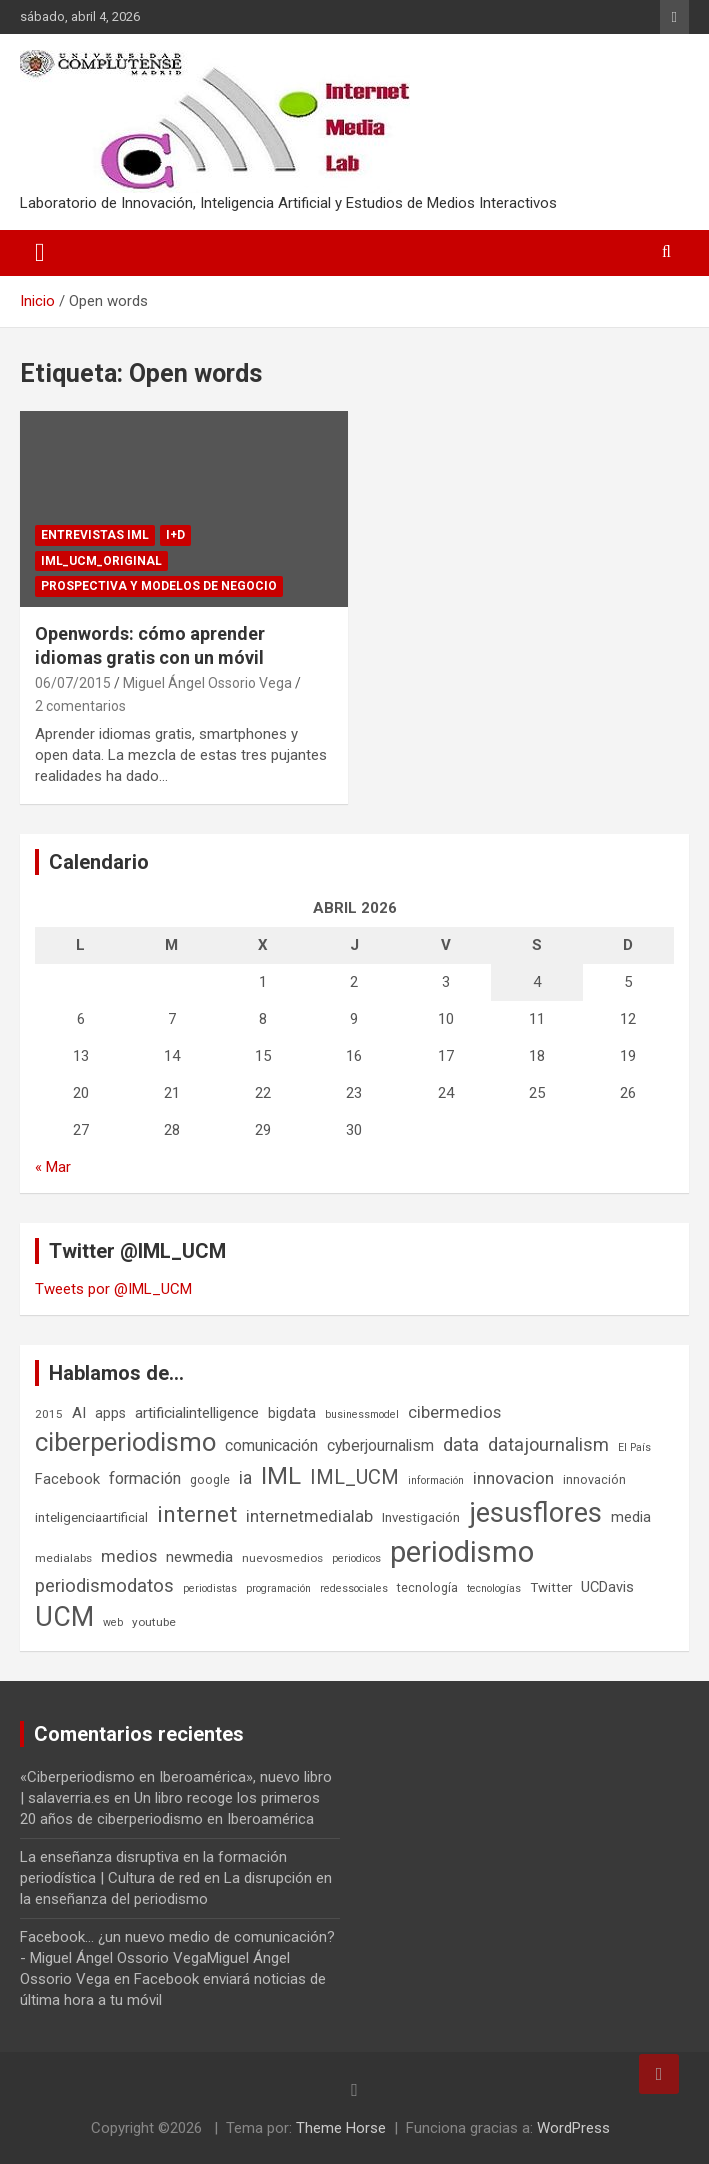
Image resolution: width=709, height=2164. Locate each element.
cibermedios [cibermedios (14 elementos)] (454, 1412)
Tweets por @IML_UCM (113, 1289)
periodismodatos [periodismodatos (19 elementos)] (104, 1586)
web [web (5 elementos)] (113, 1622)
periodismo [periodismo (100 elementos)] (462, 1552)
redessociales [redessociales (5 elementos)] (354, 1588)
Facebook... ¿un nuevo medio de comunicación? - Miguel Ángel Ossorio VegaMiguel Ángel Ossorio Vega (177, 1958)
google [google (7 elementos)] (210, 1479)
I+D (175, 535)
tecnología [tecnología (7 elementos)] (427, 1587)
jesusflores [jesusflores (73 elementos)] (535, 1513)
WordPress (573, 2128)
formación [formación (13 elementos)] (145, 1478)
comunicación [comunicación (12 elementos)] (271, 1445)
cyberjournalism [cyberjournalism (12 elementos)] (380, 1445)
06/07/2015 (73, 683)
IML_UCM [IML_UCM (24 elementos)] (354, 1477)
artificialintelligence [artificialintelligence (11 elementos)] (197, 1413)
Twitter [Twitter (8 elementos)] (551, 1587)
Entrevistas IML (95, 535)
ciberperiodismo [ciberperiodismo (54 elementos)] (125, 1442)
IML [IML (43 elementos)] (281, 1476)
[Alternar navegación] (40, 253)
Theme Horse (341, 2128)
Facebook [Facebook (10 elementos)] (67, 1479)
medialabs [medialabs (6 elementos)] (63, 1558)
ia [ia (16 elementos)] (245, 1478)
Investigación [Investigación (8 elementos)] (421, 1517)
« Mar (53, 1167)
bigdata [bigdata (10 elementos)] (292, 1413)
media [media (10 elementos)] (631, 1517)
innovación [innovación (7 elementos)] (594, 1479)
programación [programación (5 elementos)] (278, 1588)
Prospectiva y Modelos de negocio (159, 586)
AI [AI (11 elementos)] (79, 1413)
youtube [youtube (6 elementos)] (154, 1622)
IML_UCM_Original (101, 561)
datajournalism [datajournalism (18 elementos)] (548, 1444)
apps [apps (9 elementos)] (110, 1413)
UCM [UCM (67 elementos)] (64, 1617)
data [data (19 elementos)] (461, 1445)
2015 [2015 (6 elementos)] (49, 1414)
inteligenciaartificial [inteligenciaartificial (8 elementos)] (91, 1517)
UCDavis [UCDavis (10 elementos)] (607, 1587)
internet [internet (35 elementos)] (197, 1514)
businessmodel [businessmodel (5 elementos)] (362, 1414)
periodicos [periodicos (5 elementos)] (356, 1558)
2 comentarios (80, 706)
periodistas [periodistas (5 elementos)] (210, 1588)
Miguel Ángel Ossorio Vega (207, 683)
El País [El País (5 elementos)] (634, 1447)
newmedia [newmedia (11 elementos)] (199, 1557)
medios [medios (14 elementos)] (129, 1556)
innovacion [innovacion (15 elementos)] (513, 1478)
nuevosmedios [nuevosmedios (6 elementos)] (282, 1558)
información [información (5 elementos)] (436, 1480)
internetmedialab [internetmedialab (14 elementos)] (309, 1516)
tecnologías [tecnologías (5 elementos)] (494, 1588)
